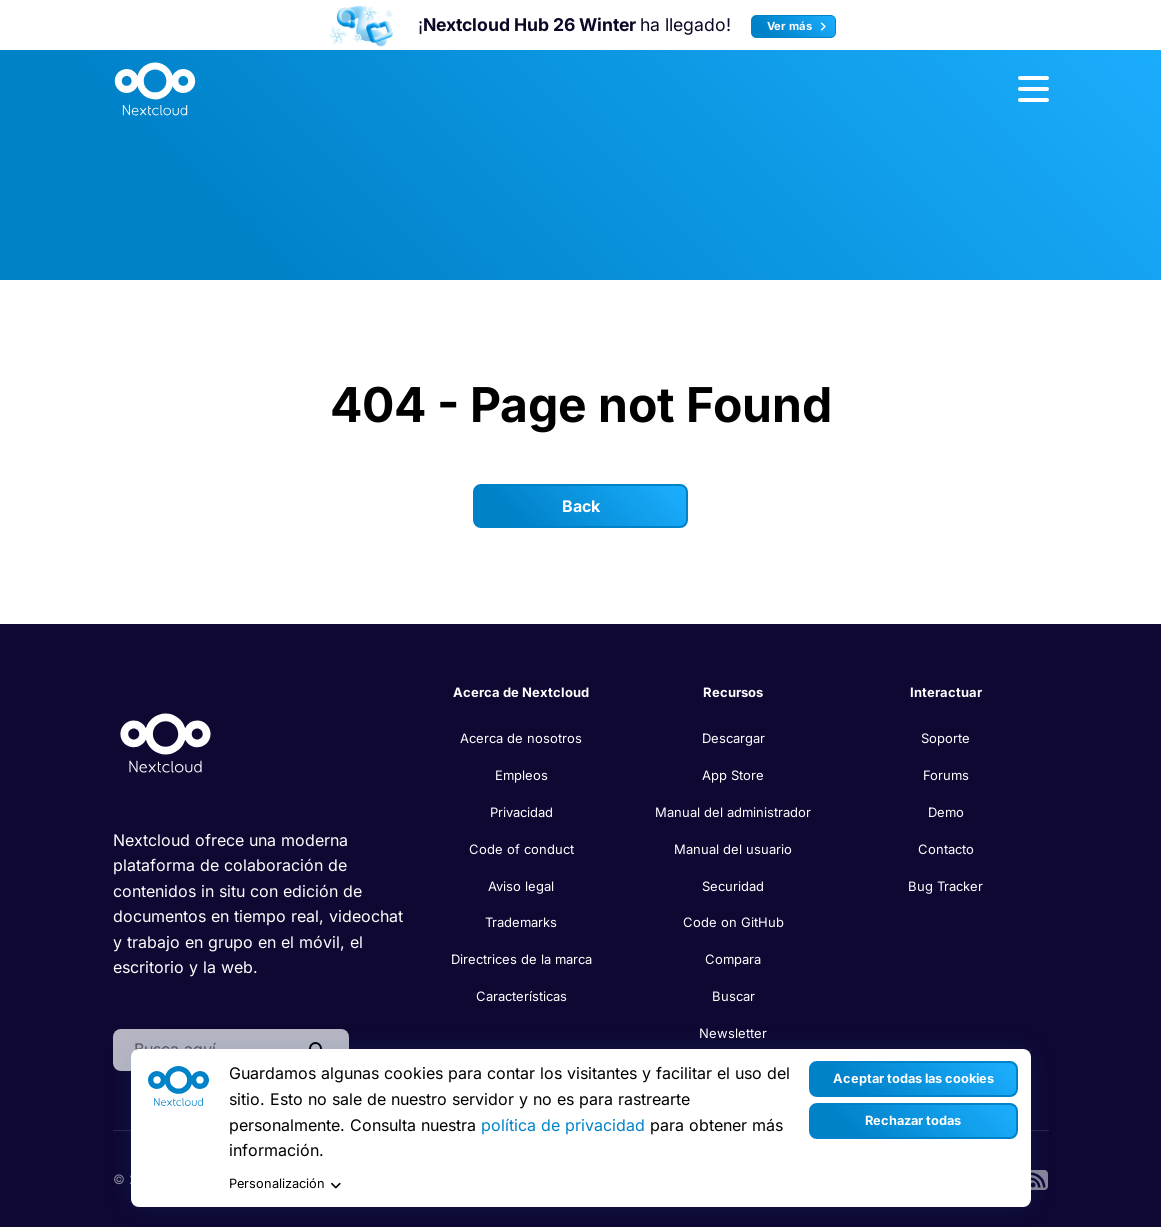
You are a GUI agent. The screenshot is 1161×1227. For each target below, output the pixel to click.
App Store (733, 775)
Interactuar (946, 692)
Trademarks (521, 922)
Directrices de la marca (521, 959)
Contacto (946, 849)
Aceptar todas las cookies (913, 1078)
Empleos (521, 775)
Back (581, 506)
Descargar (733, 738)
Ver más (799, 26)
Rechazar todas (913, 1120)
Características (521, 996)
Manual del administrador (733, 812)
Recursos (733, 692)
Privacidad (521, 812)
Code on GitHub (733, 922)
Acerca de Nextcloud (521, 692)
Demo (946, 812)
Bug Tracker (945, 886)
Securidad (733, 886)
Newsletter (733, 1033)
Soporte (945, 738)
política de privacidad (563, 1125)
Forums (946, 775)
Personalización (285, 1184)
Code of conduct (521, 849)
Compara (733, 959)
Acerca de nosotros (521, 738)
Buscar (733, 996)
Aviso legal (521, 886)
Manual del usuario (733, 849)
